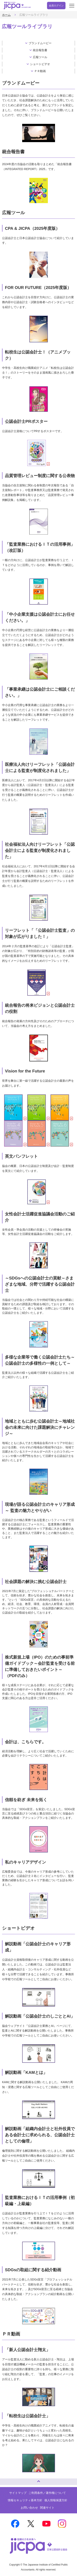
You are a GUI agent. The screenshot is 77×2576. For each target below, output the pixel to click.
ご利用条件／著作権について (47, 2492)
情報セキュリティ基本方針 (25, 2500)
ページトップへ (7, 2480)
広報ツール (40, 57)
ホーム (6, 14)
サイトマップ (17, 2492)
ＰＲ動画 (40, 71)
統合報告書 (40, 50)
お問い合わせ (29, 2507)
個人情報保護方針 (55, 2500)
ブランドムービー (40, 43)
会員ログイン (56, 5)
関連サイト (47, 2507)
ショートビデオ (40, 64)
